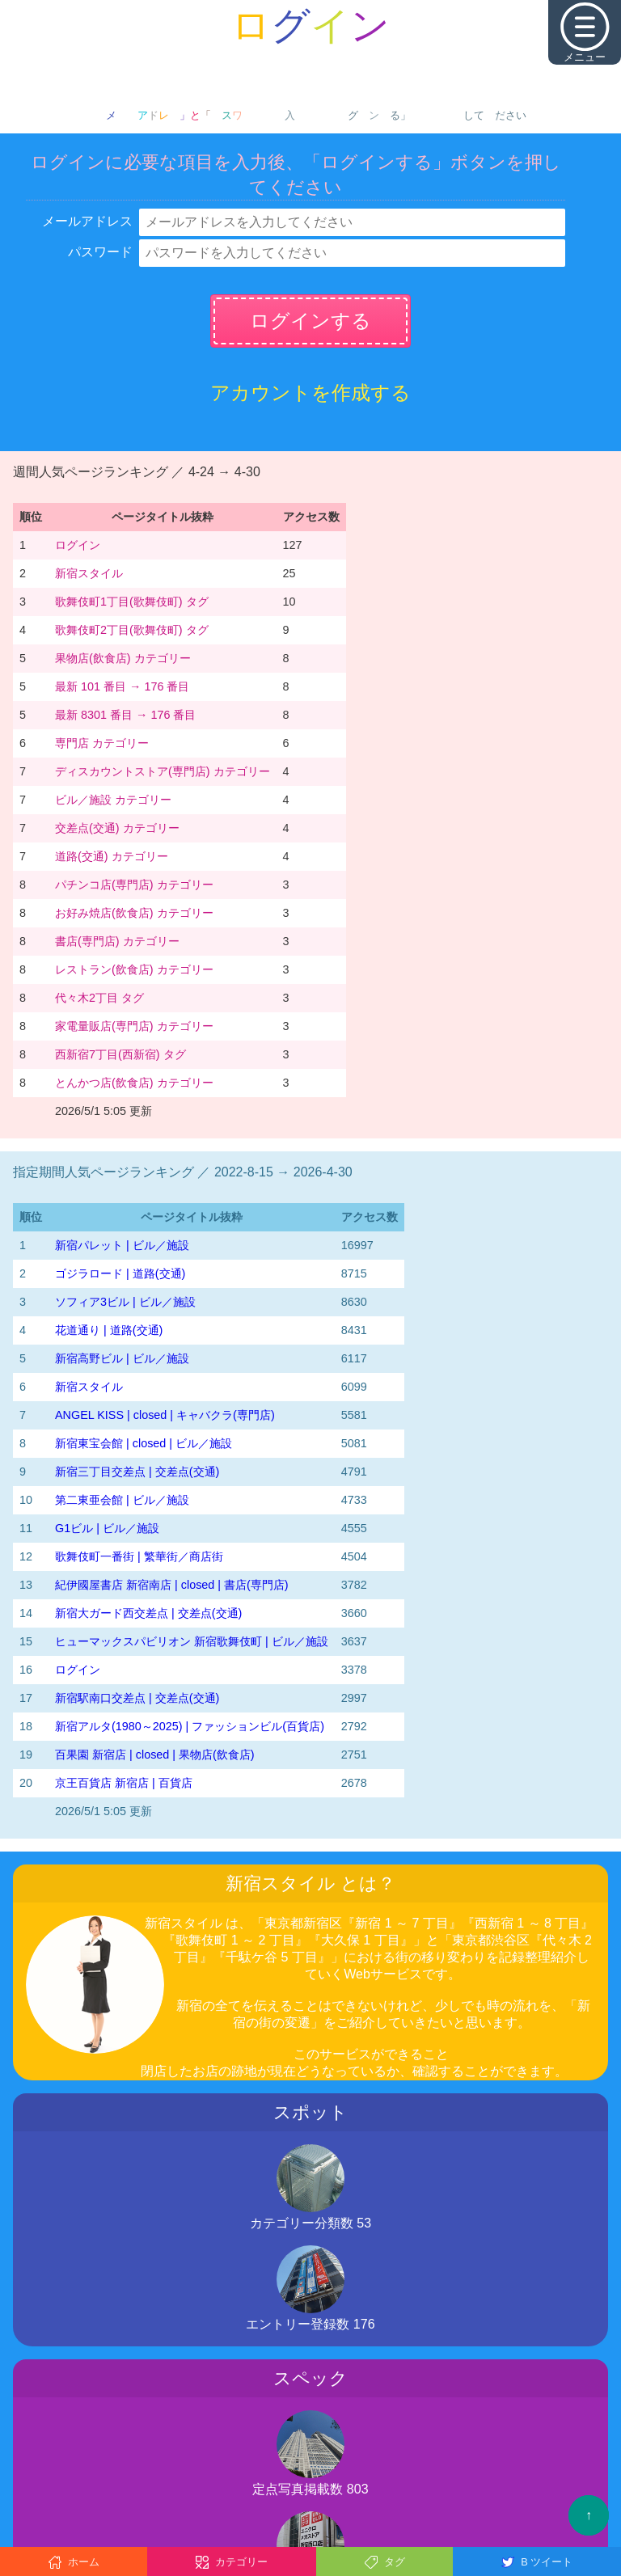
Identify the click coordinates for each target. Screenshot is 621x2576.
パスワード (100, 252)
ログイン (77, 544)
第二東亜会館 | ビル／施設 (122, 1499)
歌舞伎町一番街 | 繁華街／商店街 (139, 1556)
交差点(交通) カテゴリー (117, 827)
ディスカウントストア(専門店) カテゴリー (162, 771)
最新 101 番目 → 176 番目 (122, 686)
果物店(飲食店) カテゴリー (123, 658)
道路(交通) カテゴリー (111, 856)
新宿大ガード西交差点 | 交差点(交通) (148, 1613)
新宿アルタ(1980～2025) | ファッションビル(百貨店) (189, 1726)
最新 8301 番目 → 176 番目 (125, 714)
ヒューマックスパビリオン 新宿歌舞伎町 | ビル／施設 (191, 1641)
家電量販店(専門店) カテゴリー (134, 1026)
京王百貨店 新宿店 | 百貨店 (123, 1782)
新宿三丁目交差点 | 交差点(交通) (137, 1471)
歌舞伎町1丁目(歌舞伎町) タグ (132, 601)
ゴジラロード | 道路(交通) (120, 1273)
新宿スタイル (89, 573)
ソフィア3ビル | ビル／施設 (125, 1301)
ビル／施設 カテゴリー (113, 799)
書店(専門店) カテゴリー (117, 941)
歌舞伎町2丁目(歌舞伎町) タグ (132, 629)
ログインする (310, 321)
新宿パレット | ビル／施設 (122, 1245)
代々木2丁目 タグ (99, 997)
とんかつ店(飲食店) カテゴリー (134, 1082)
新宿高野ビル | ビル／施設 (122, 1358)
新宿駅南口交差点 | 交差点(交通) (137, 1697)
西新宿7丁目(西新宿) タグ (120, 1054)
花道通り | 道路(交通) (109, 1330)
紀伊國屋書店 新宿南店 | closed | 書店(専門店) (172, 1584)
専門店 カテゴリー (102, 743)
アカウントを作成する (310, 392)
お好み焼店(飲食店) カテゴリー (134, 912)
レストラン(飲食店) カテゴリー (134, 969)
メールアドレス (87, 221)
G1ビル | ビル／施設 (107, 1528)
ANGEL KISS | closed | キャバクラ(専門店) (165, 1414)
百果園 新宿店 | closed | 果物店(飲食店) (155, 1754)
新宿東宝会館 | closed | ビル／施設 (143, 1443)
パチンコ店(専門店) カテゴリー (134, 884)
